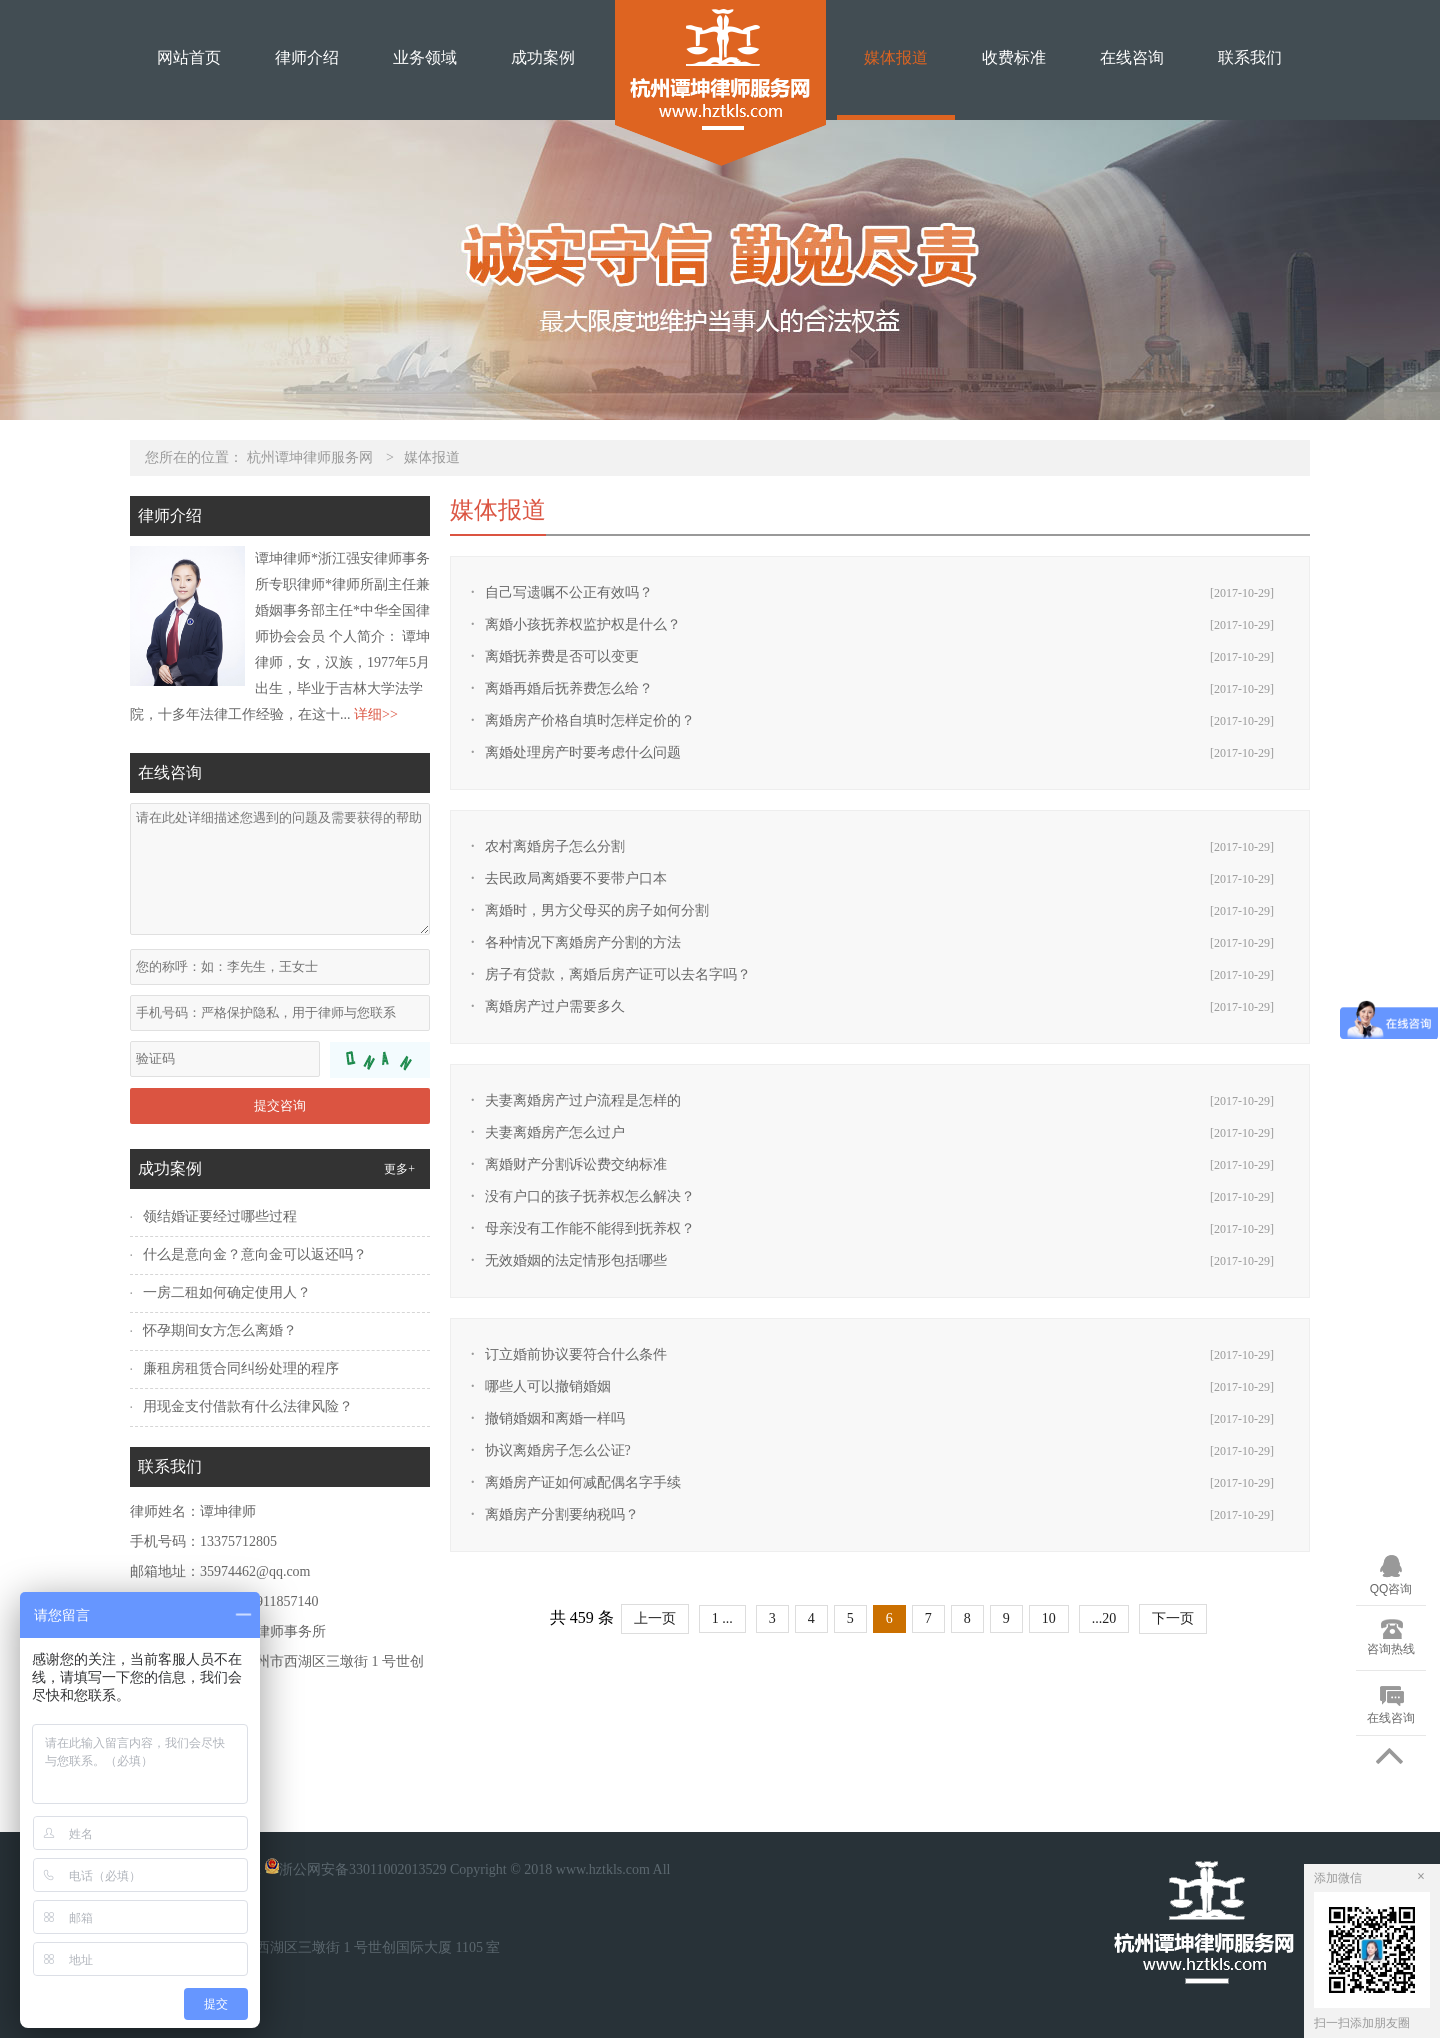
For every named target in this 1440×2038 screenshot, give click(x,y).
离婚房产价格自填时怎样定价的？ (590, 720)
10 (1049, 1618)
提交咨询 (280, 1105)
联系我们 (1250, 57)
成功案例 (543, 57)
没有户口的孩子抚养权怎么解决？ (590, 1196)
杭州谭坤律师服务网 (310, 457)
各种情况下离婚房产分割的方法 (583, 942)
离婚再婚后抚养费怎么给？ (569, 688)
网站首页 (189, 57)
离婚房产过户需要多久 (555, 1006)
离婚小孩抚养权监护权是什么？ (583, 624)
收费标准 (1014, 57)
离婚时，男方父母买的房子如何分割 (597, 910)
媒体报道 (896, 57)
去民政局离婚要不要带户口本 (576, 878)
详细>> (376, 714)
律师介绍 (307, 57)
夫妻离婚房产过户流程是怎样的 (583, 1100)
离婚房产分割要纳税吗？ (562, 1514)
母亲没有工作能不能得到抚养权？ (590, 1228)
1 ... (722, 1618)
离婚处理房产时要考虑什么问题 (583, 752)
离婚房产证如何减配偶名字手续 (583, 1482)
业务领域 (425, 57)
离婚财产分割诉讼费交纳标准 (576, 1164)
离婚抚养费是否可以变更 (562, 656)
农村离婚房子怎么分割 (555, 846)
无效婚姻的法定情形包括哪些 (576, 1260)
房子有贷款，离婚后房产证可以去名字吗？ (618, 974)
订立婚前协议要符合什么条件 (576, 1354)
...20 (1104, 1618)
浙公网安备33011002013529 (353, 1869)
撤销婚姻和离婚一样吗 (555, 1418)
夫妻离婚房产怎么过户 (555, 1132)
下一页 (1173, 1618)
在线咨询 (1132, 57)
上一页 (655, 1618)
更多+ (399, 1169)
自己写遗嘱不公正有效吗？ (569, 592)
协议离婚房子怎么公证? (558, 1450)
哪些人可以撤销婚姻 (548, 1386)
